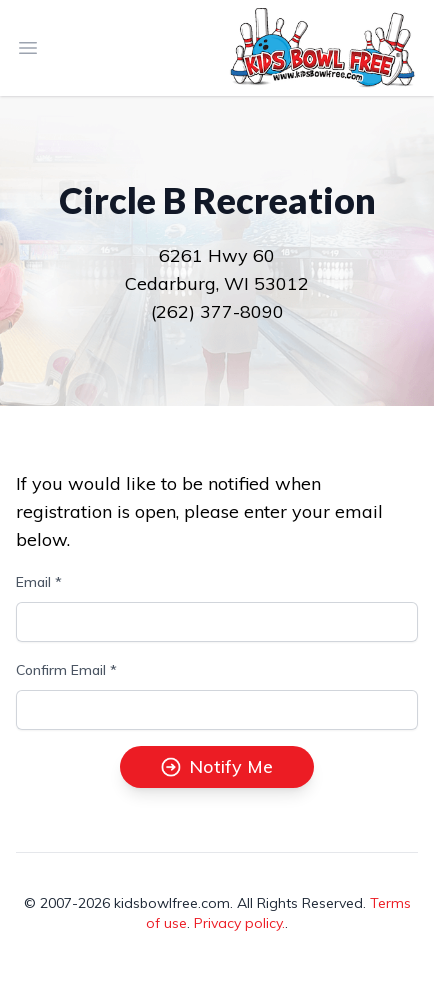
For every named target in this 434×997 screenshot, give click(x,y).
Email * (39, 582)
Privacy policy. (239, 923)
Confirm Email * (66, 670)
